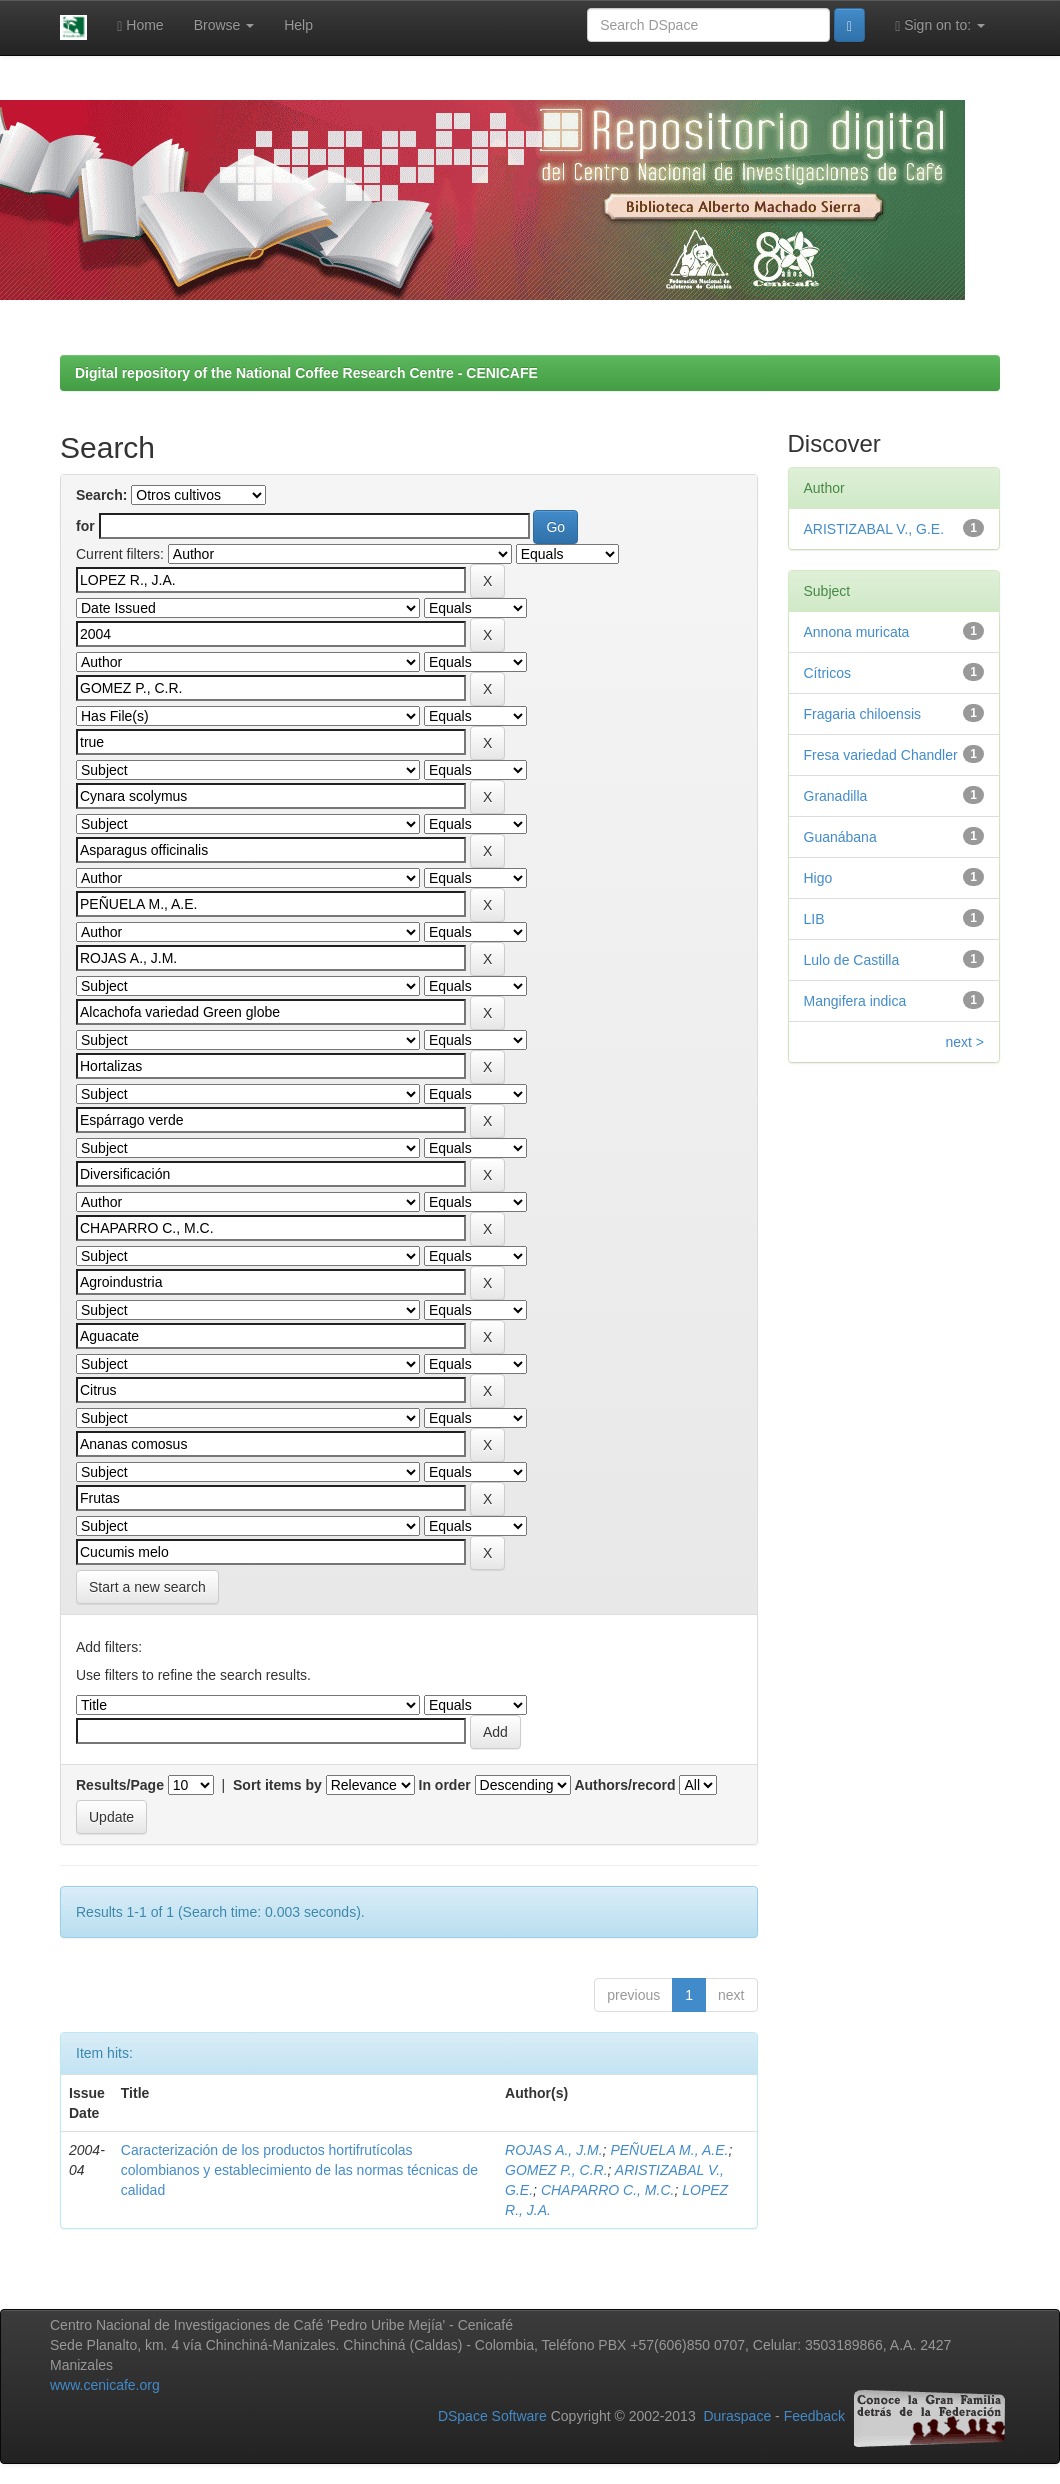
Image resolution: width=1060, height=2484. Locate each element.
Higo (818, 878)
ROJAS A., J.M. (554, 2150)
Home (140, 25)
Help (298, 25)
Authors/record (624, 1785)
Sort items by (277, 1785)
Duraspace (737, 2417)
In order (445, 1785)
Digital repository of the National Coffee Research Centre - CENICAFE (306, 373)
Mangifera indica (855, 1001)
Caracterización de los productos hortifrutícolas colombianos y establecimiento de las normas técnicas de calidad (299, 2170)
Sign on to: (940, 25)
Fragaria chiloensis (863, 714)
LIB (814, 919)
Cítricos (827, 673)
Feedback (814, 2417)
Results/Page (120, 1785)
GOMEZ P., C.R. (556, 2170)
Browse (224, 25)
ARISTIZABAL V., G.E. (874, 529)
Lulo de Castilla (852, 960)
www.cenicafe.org (105, 2385)
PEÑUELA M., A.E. (669, 2150)
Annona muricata (857, 632)
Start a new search (147, 1587)
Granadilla (836, 796)
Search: (101, 495)
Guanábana (840, 837)
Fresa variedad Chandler (881, 755)
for (85, 526)
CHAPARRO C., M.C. (608, 2190)
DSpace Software (492, 2417)
